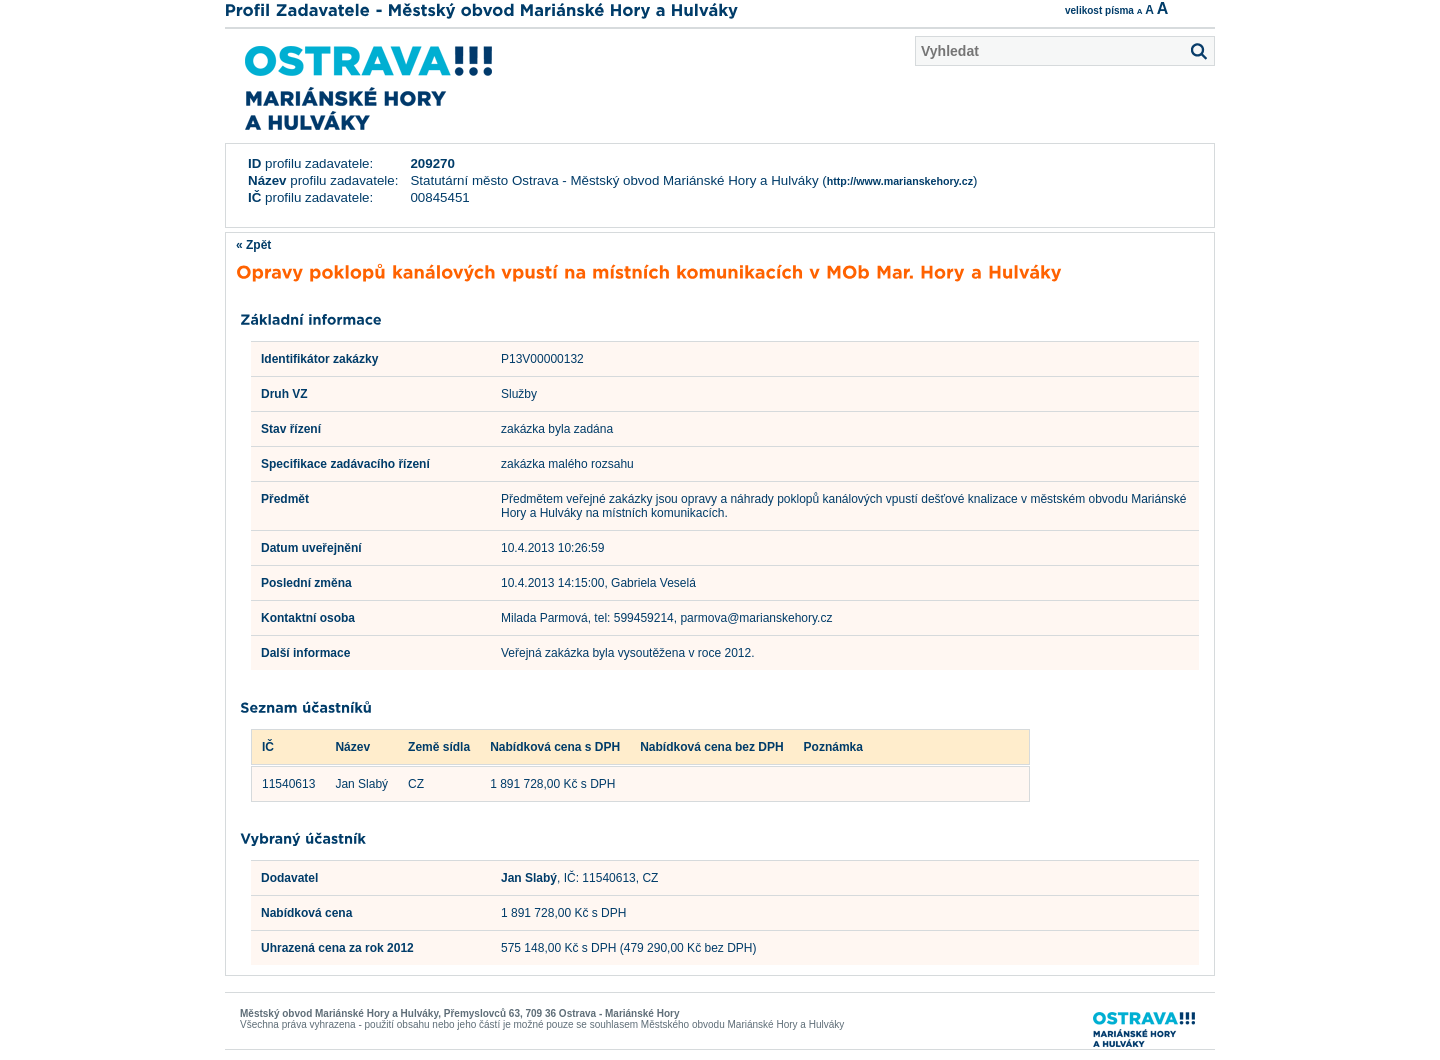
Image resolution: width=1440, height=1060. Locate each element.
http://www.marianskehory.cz (900, 181)
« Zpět (253, 245)
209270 (432, 163)
